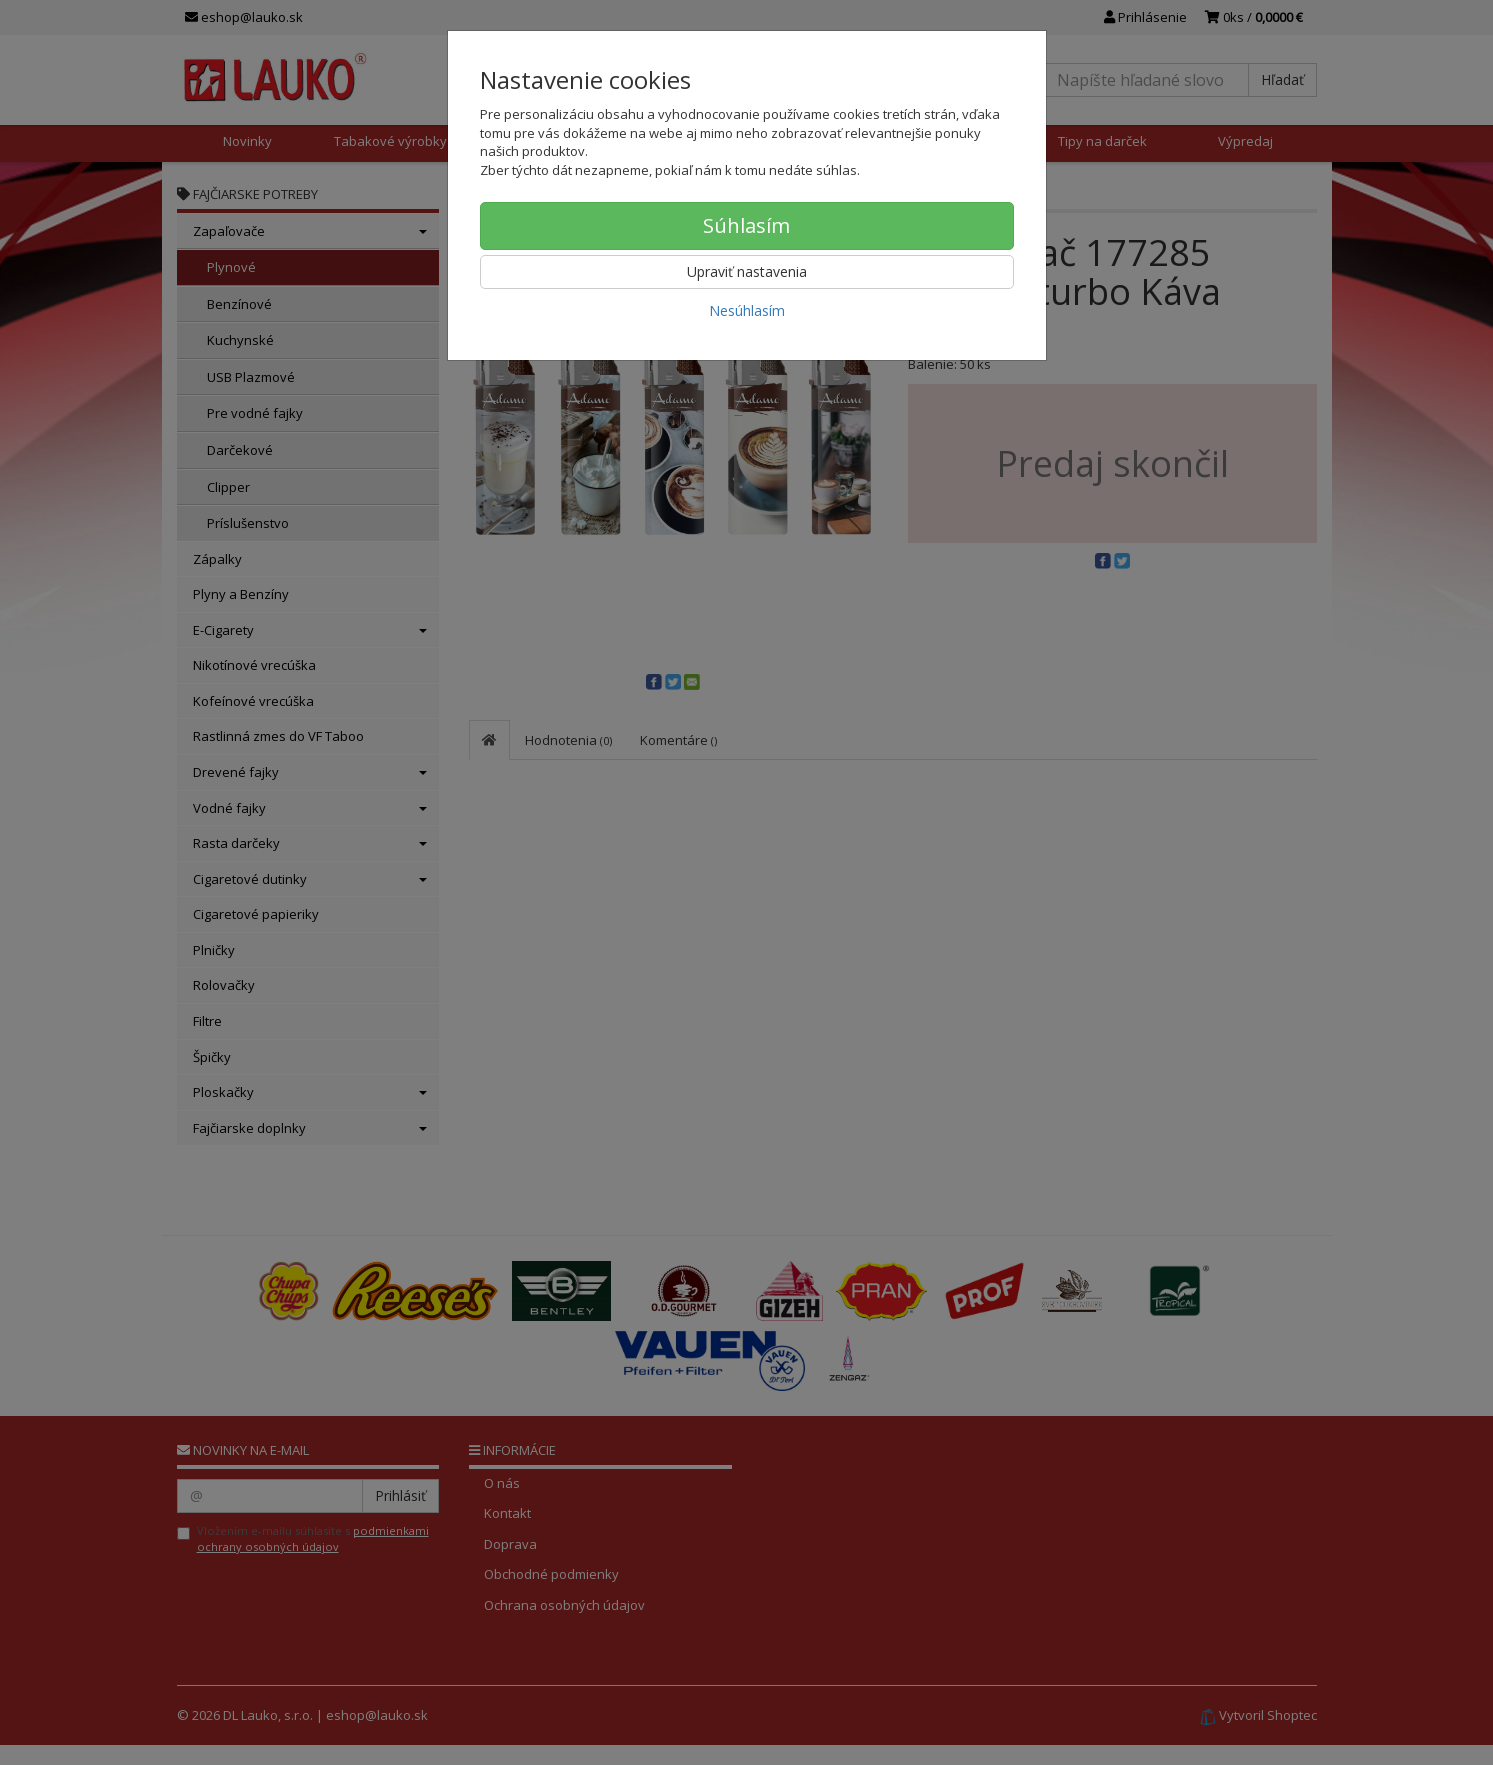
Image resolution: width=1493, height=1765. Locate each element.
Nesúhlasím (747, 310)
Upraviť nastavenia (747, 271)
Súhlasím (746, 225)
